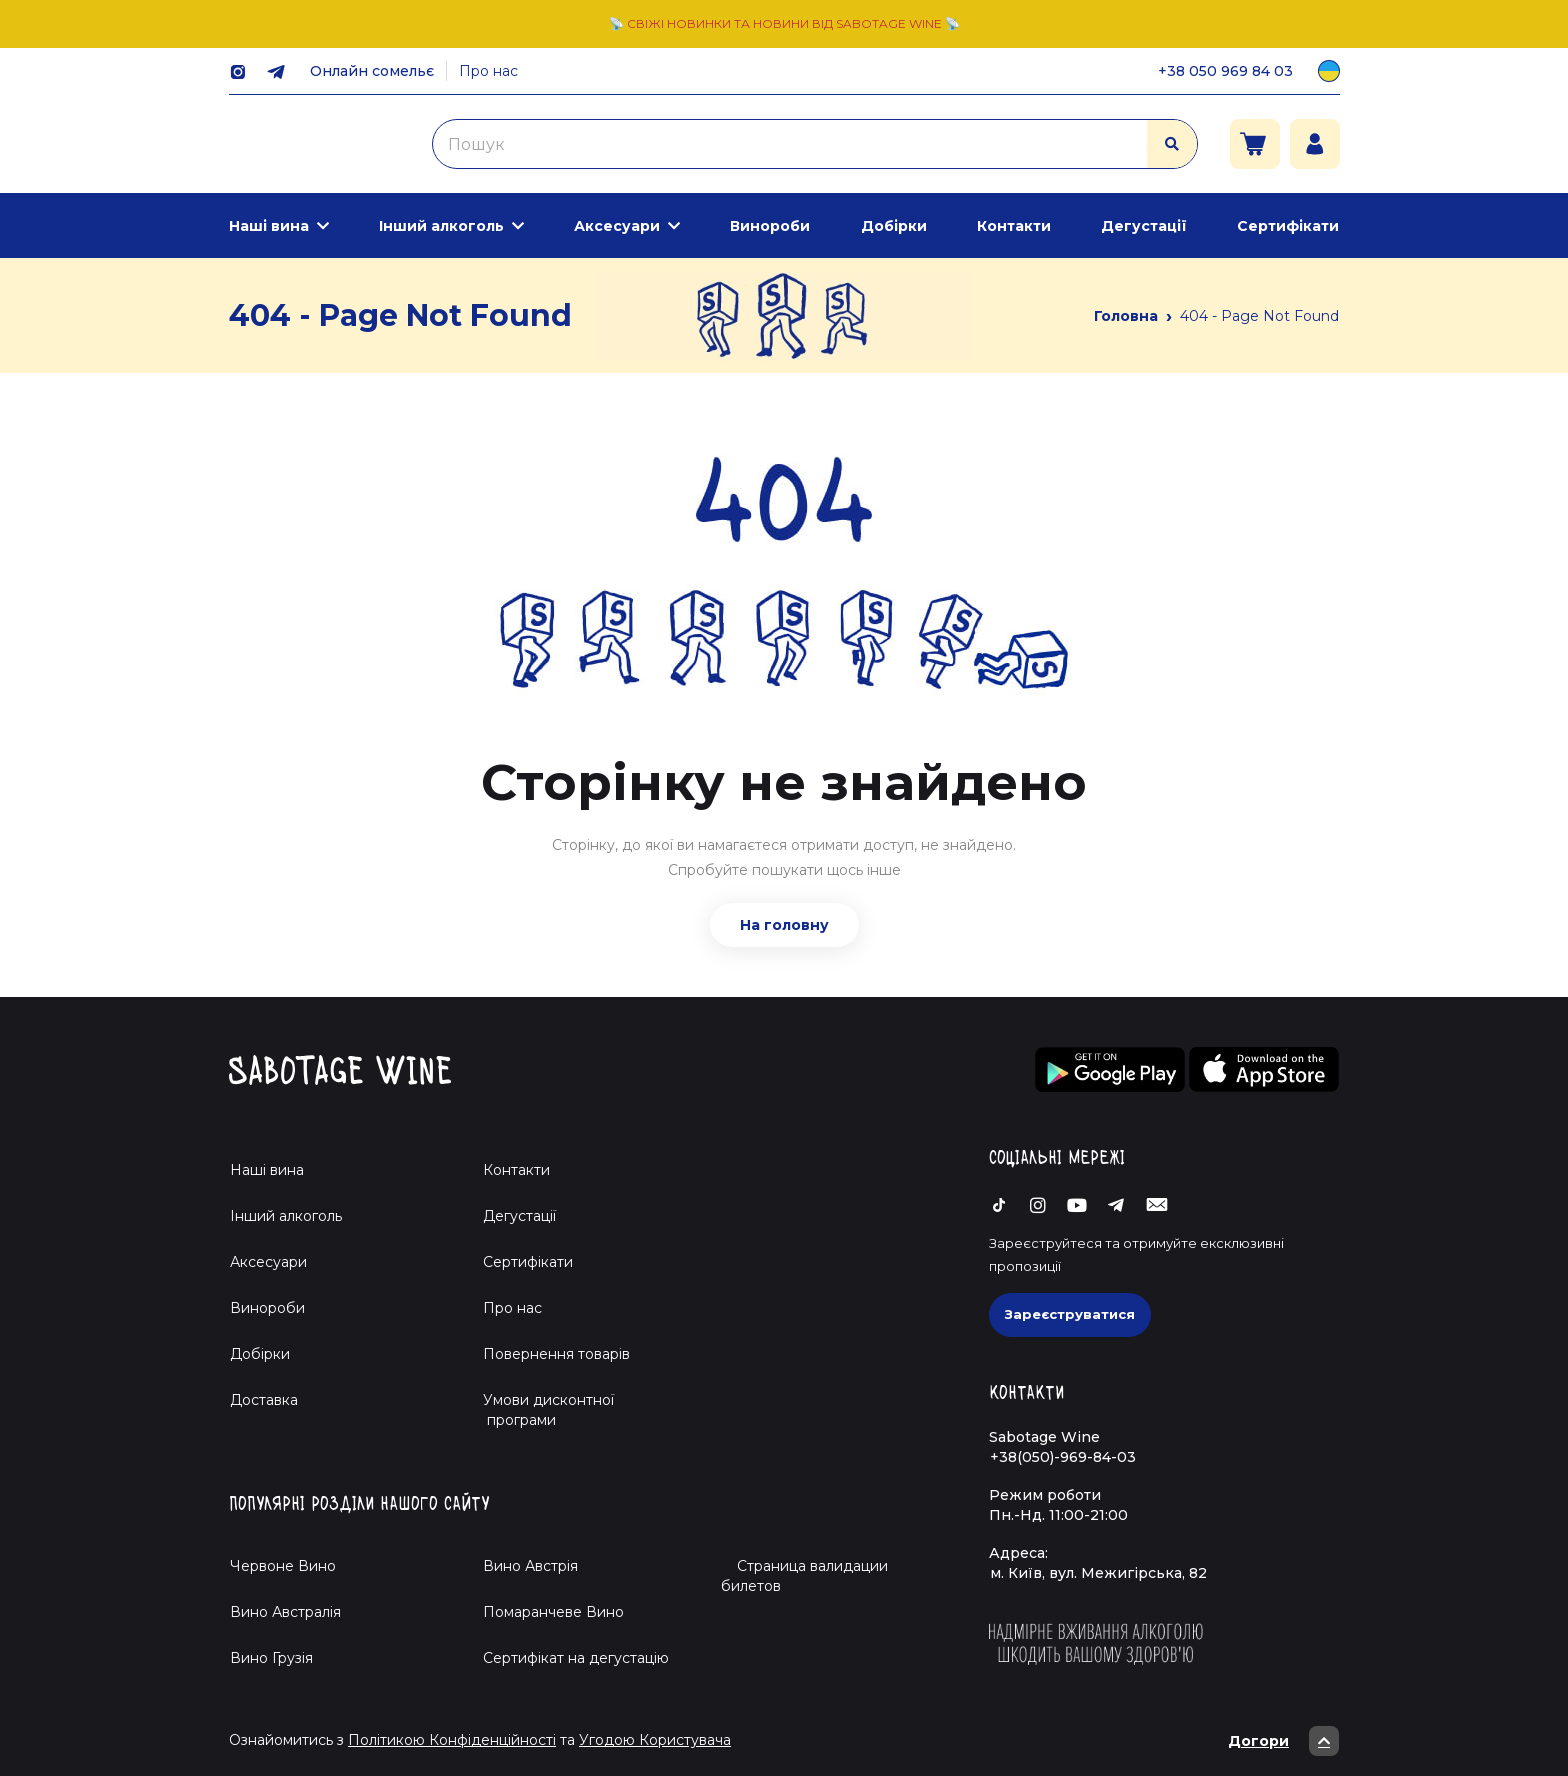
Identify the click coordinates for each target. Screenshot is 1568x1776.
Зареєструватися (1070, 1314)
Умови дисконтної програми (540, 1410)
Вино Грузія (271, 1658)
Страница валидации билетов (804, 1576)
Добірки (894, 226)
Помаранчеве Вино (553, 1612)
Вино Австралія (285, 1612)
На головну (784, 925)
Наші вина (269, 226)
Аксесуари (617, 226)
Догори (1283, 1741)
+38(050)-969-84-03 (1063, 1457)
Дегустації (1144, 226)
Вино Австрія (530, 1566)
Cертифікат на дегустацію (576, 1658)
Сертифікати (1288, 226)
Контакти (1014, 226)
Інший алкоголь (441, 226)
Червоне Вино (283, 1566)
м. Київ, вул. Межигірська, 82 (1098, 1573)
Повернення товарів (556, 1354)
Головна (1126, 316)
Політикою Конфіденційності (452, 1740)
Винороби (770, 226)
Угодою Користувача (655, 1740)
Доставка (264, 1400)
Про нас (488, 71)
